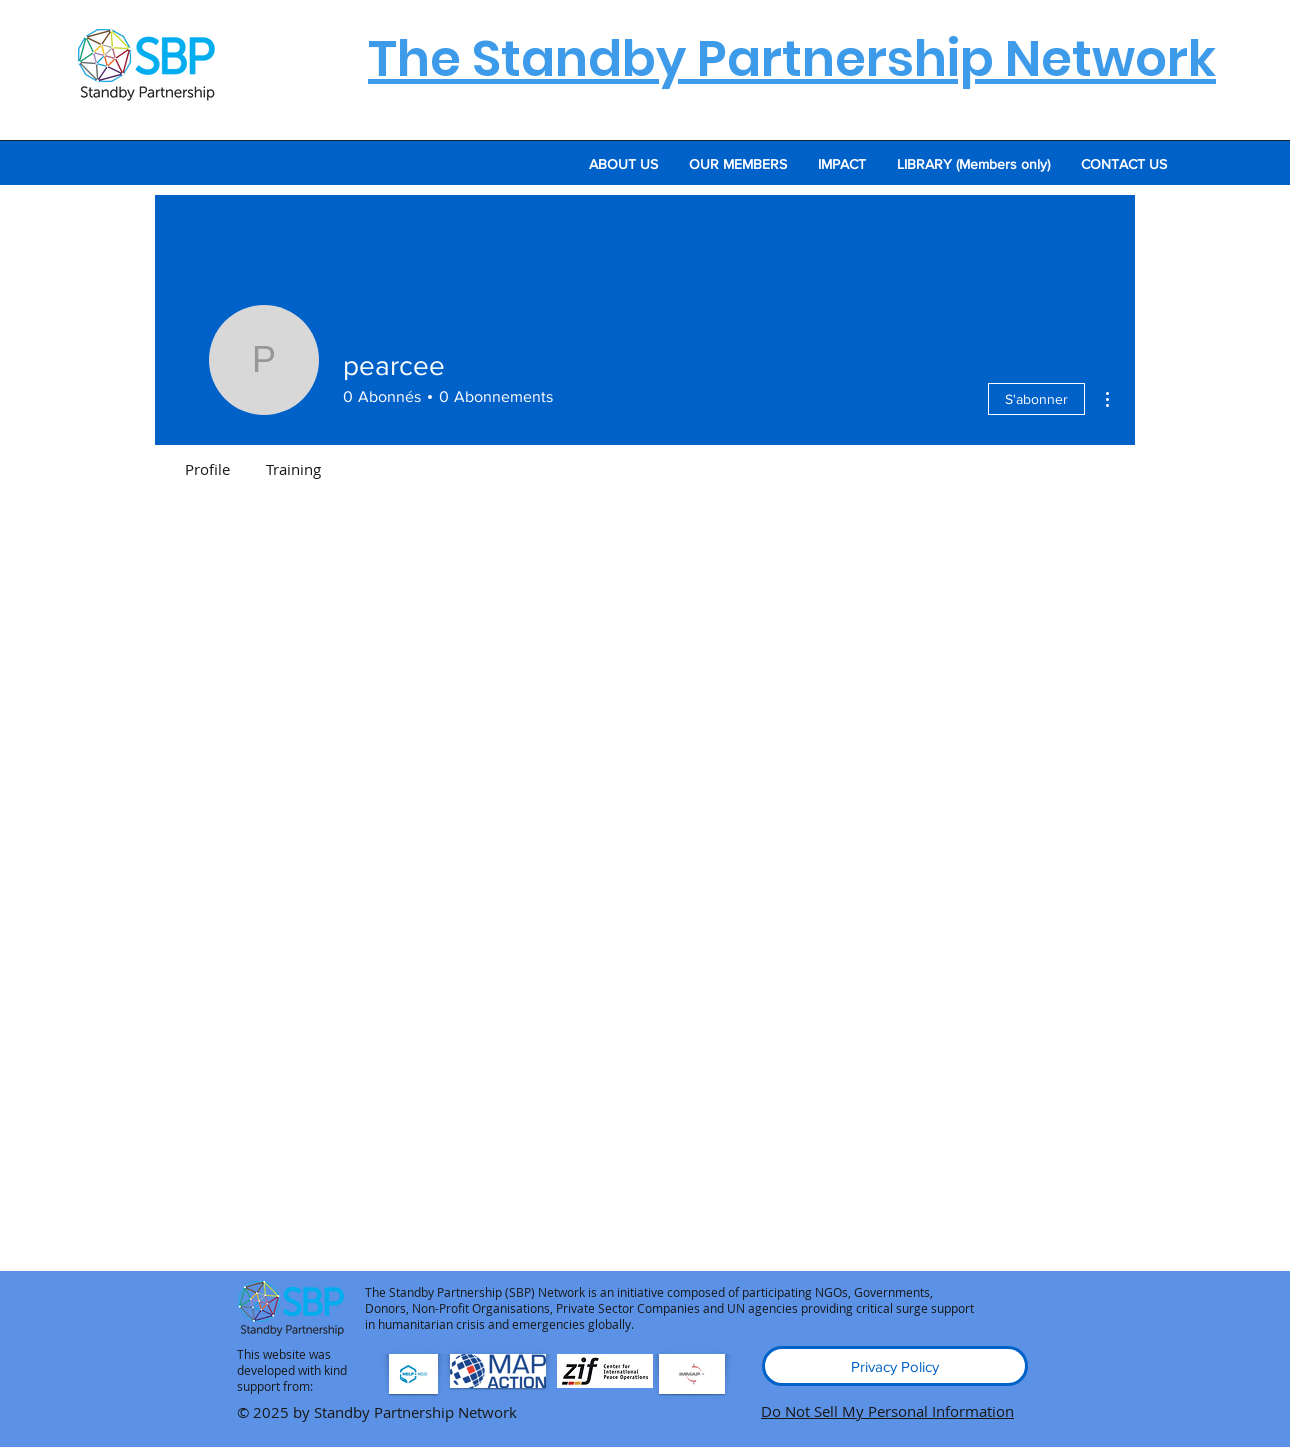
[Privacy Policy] (895, 1366)
